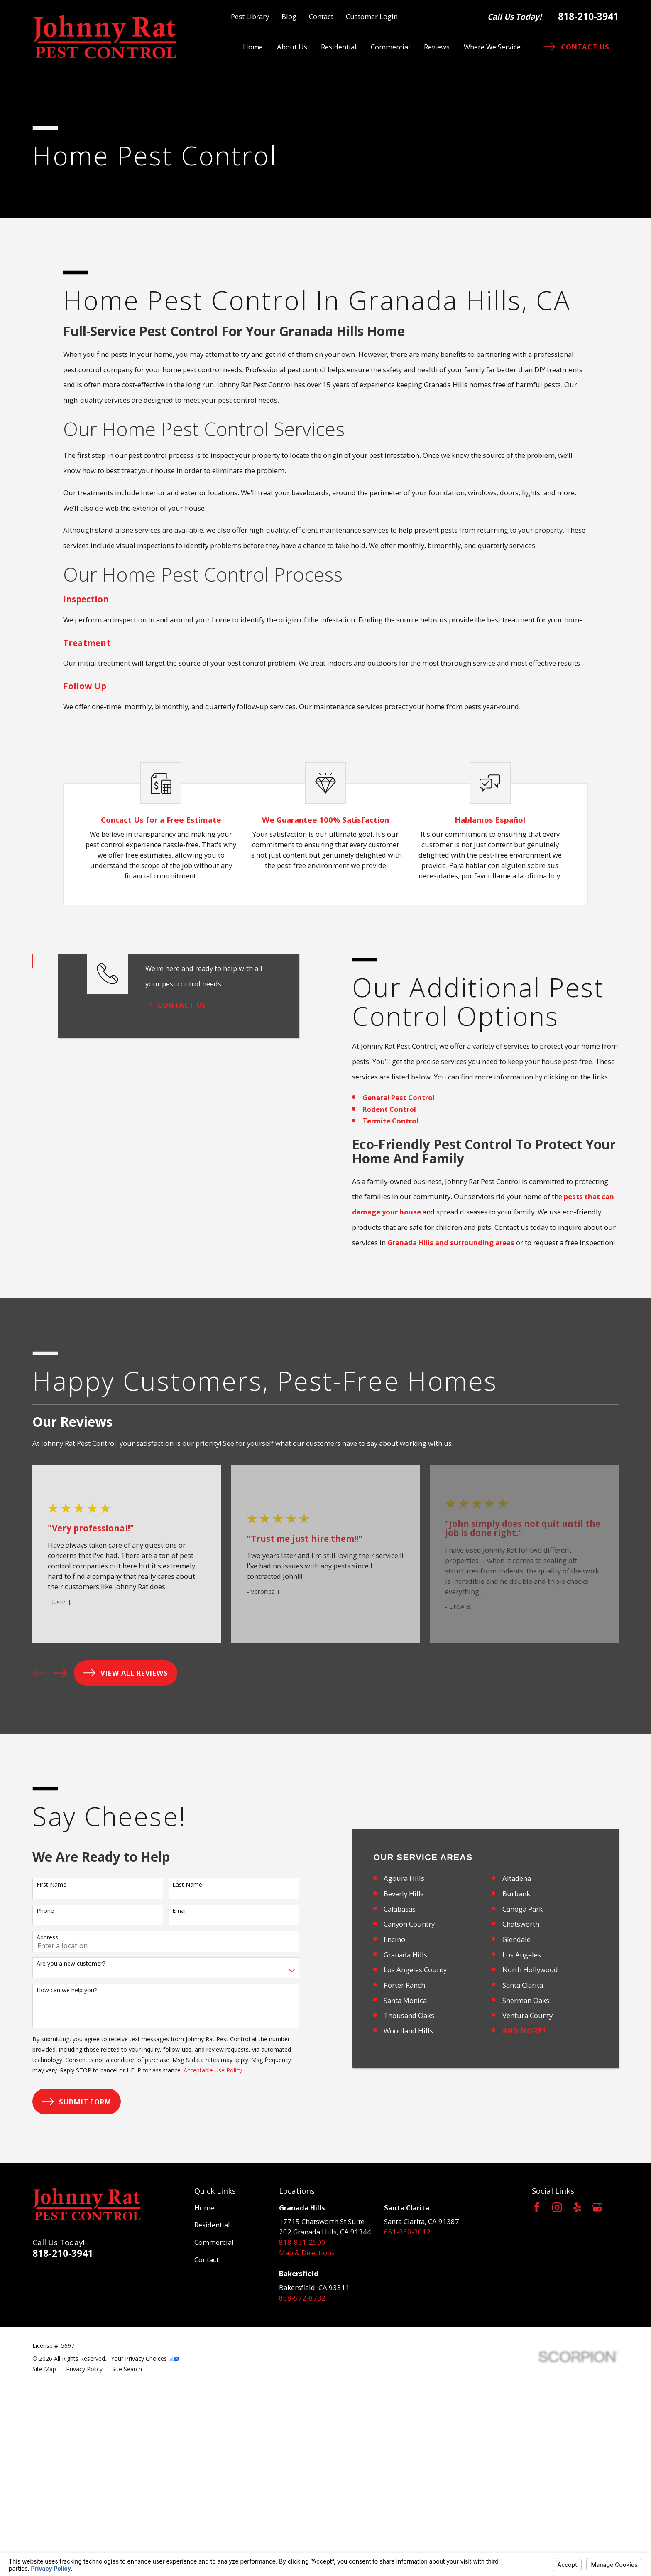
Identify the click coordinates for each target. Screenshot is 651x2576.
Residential (212, 2414)
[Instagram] (557, 2396)
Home (204, 2397)
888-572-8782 (302, 2487)
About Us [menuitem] (292, 47)
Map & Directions (307, 2442)
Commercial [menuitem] (390, 47)
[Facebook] (536, 2396)
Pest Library (250, 16)
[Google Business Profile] (597, 2396)
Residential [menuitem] (339, 47)
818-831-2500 (302, 2431)
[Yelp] (577, 2396)
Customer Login (372, 16)
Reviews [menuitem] (437, 47)
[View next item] (60, 1688)
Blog (288, 16)
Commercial (214, 2431)
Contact (321, 16)
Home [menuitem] (253, 47)
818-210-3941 (588, 16)
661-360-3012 (407, 2421)
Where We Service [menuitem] (492, 47)
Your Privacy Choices (145, 2548)
